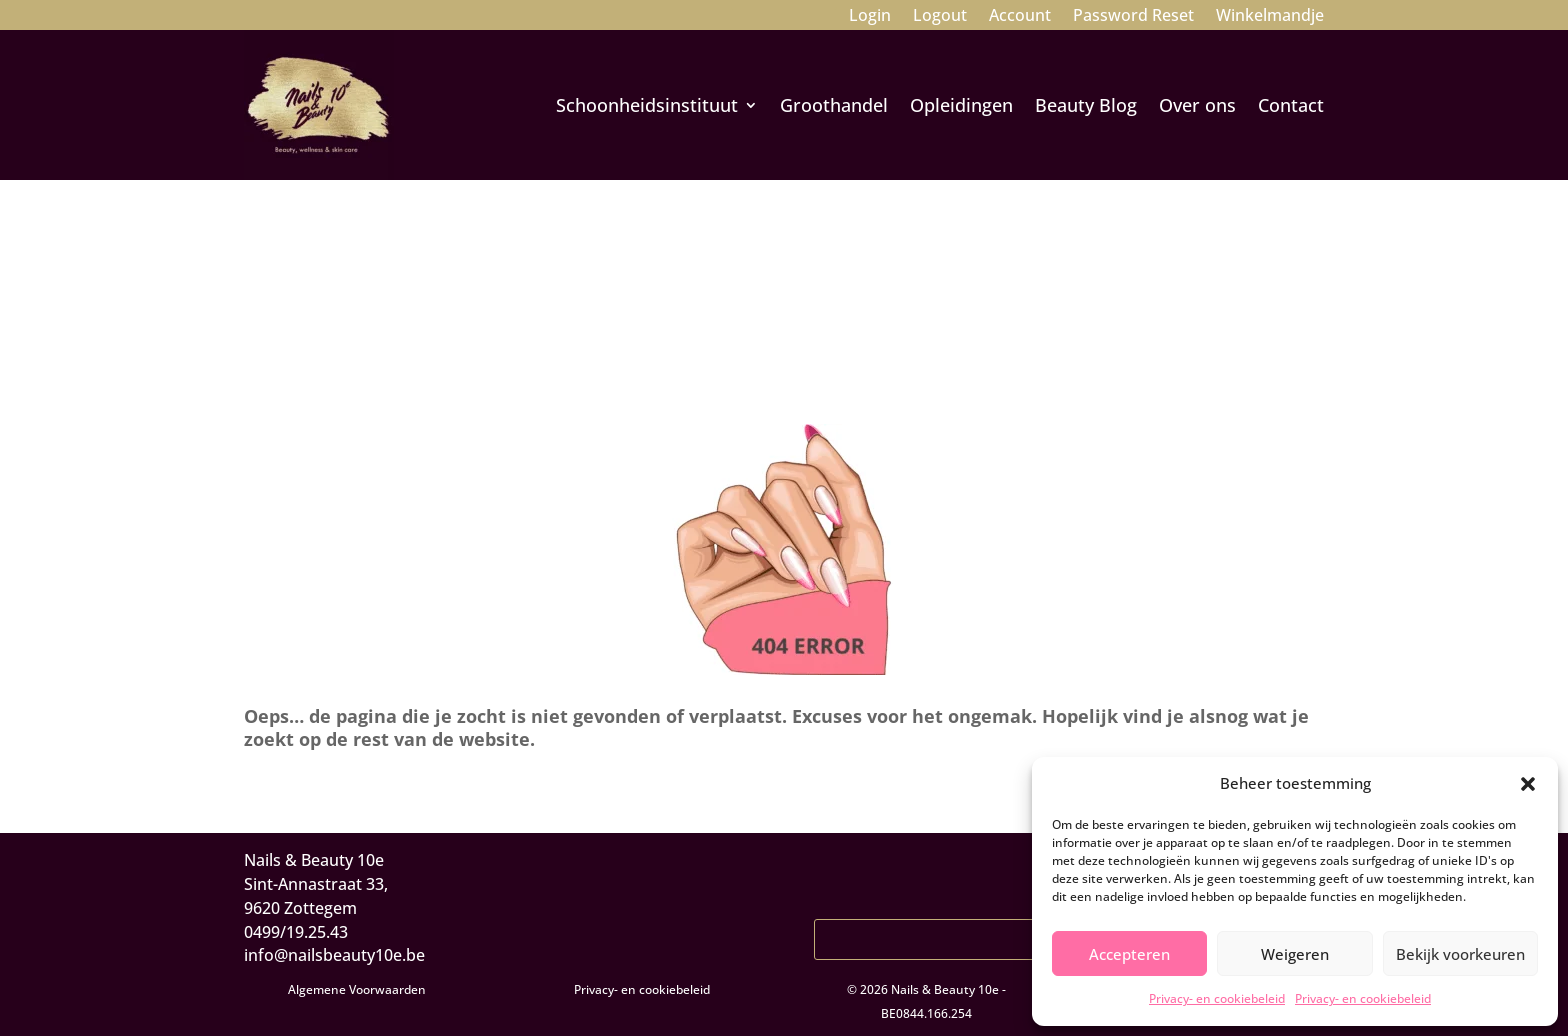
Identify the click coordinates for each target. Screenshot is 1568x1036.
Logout (940, 17)
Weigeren (1295, 954)
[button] (1528, 784)
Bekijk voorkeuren (1460, 954)
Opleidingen (961, 105)
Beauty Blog (1086, 105)
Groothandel (834, 105)
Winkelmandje (1270, 17)
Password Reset (1133, 17)
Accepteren (1129, 954)
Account (1020, 17)
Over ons (1197, 105)
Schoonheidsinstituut (647, 105)
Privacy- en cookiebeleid (1217, 998)
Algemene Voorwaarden (357, 989)
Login (870, 17)
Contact (1291, 105)
